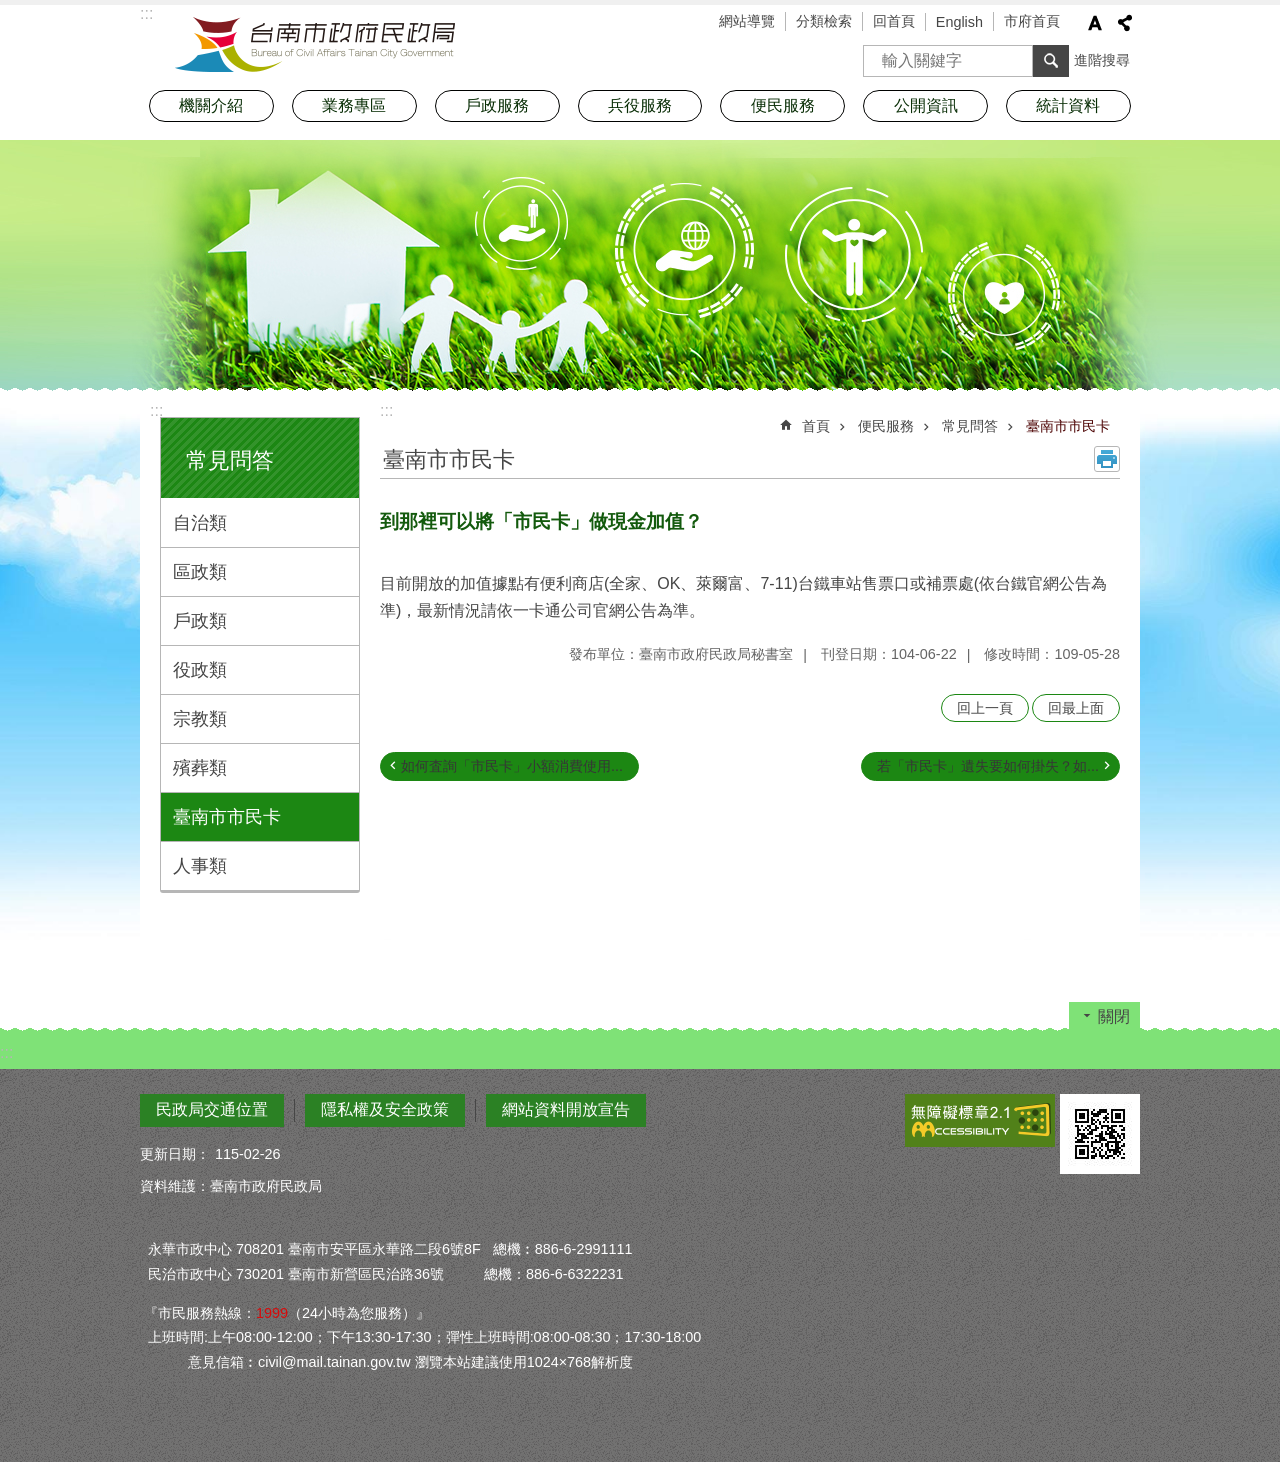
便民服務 (886, 426)
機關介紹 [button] (211, 105)
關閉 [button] (1114, 1016)
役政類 (200, 670)
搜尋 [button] (1051, 61)
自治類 (200, 523)
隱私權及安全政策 (385, 1109)
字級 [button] (1095, 23)
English (959, 22)
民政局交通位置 (212, 1109)
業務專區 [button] (354, 105)
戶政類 (200, 621)
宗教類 (200, 719)
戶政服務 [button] (497, 105)
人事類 (200, 866)
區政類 (200, 572)
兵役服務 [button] (640, 105)
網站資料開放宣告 (566, 1109)
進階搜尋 (1102, 60)
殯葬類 (200, 768)
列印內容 (1107, 459)
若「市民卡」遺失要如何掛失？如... (988, 766)
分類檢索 (824, 21)
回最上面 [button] (1076, 708)
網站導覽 (747, 21)
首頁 (816, 426)
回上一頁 (985, 708)
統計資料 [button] (1068, 105)
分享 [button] (1125, 23)
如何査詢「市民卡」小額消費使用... (512, 766)
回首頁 (894, 21)
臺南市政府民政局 (315, 45)
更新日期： (175, 1154)
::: (156, 410)
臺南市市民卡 (227, 817)
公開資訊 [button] (926, 105)
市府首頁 (1032, 21)
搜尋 (879, 54)
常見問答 (230, 460)
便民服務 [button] (783, 105)
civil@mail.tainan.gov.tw (334, 1362)
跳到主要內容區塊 (10, 10)
